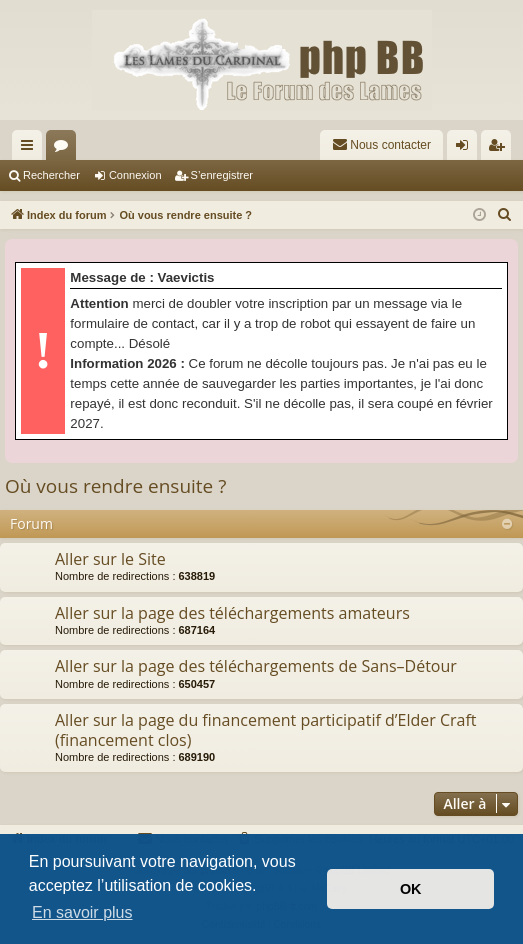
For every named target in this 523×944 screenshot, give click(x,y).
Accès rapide (31, 149)
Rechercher (51, 175)
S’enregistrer (222, 175)
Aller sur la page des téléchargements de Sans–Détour (256, 666)
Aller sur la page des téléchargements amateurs (232, 613)
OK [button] (411, 889)
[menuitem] (381, 145)
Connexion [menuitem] (466, 149)
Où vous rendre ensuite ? (115, 486)
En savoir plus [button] (82, 912)
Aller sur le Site (110, 559)
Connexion (135, 175)
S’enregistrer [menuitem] (500, 149)
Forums (65, 149)
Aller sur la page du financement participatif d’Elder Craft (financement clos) (266, 729)
